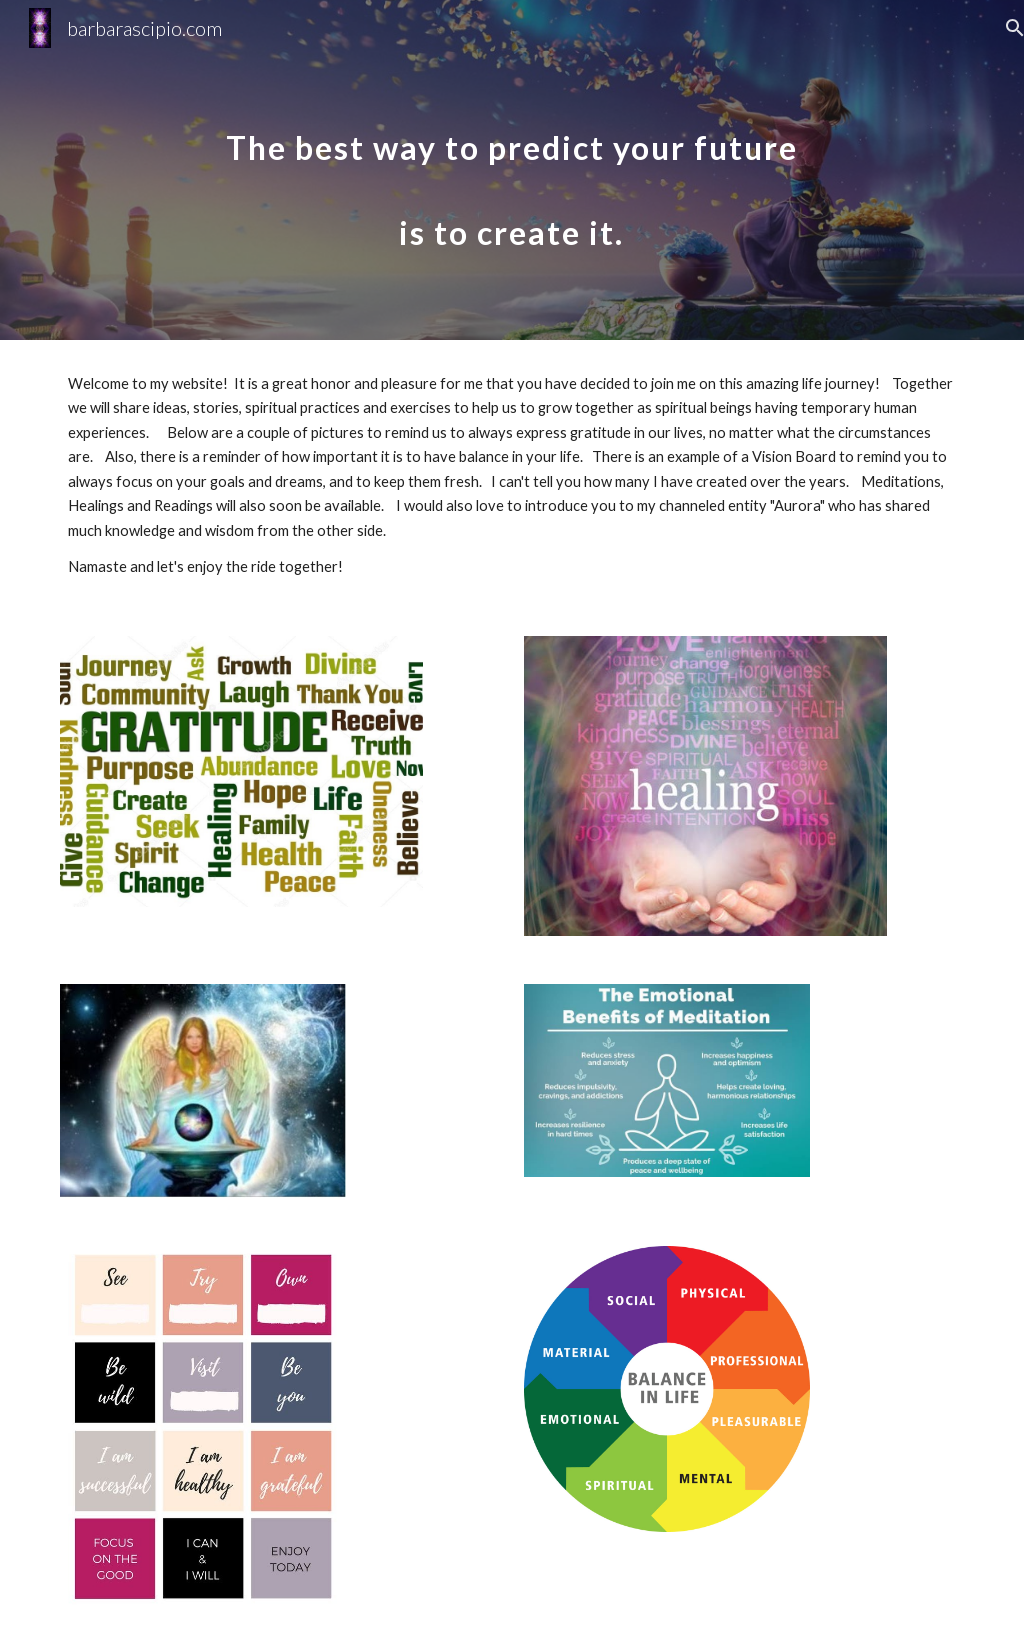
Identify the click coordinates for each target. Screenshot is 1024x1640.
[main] (511, 170)
